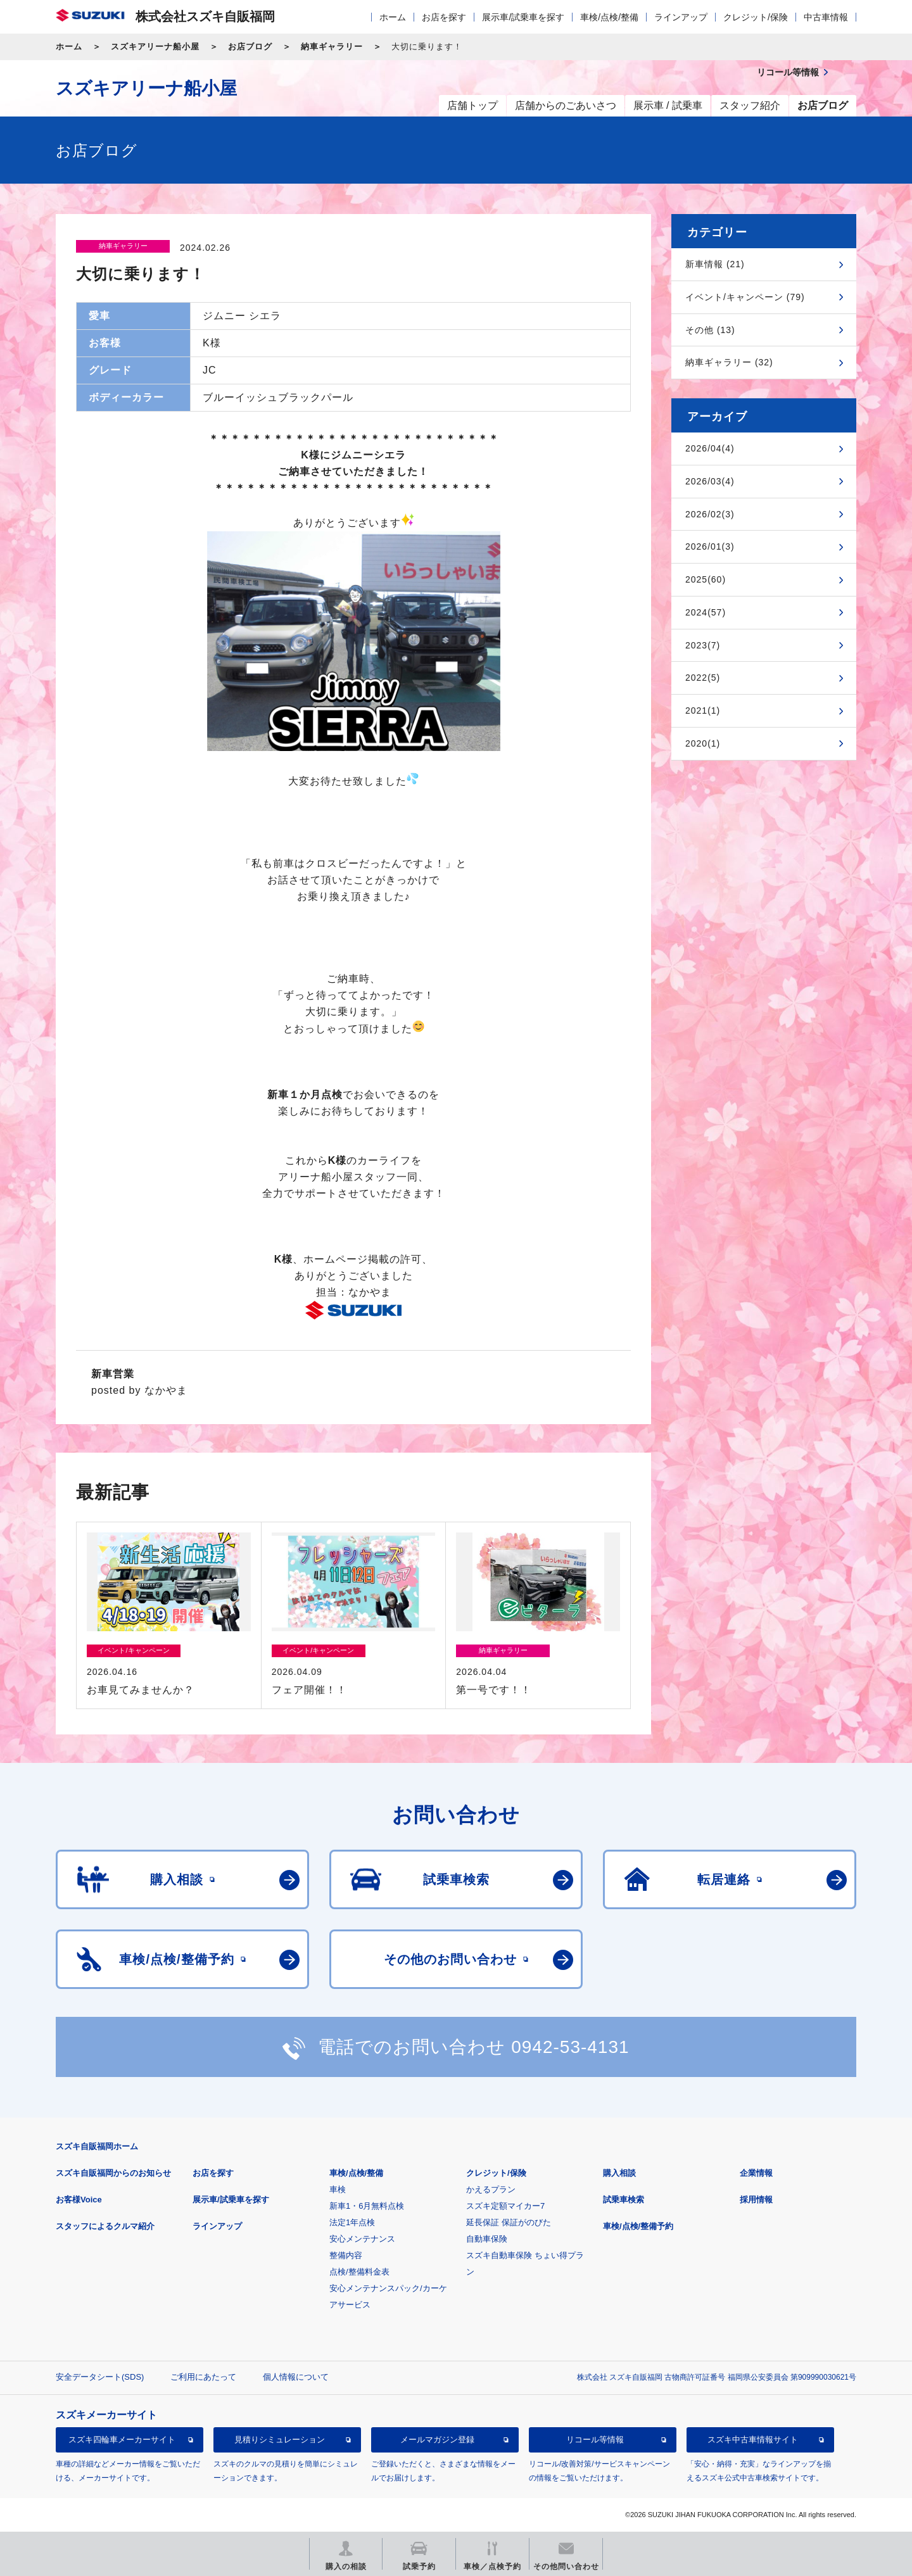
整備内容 (345, 2255)
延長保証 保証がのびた (508, 2222)
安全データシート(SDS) (100, 2377)
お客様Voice (79, 2199)
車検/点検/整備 (609, 17)
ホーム (392, 17)
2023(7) (702, 645)
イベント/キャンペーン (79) (745, 297)
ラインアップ (680, 17)
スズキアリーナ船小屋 (155, 46)
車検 (337, 2189)
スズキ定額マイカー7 (505, 2206)
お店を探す (444, 17)
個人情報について (296, 2377)
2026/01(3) (710, 546)
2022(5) (702, 677)
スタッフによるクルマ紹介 (105, 2226)
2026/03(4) (710, 481)
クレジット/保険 (755, 17)
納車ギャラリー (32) (729, 362)
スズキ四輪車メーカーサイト (121, 2439)
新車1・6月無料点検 (366, 2206)
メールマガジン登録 (437, 2439)
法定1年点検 (352, 2222)
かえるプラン (491, 2189)
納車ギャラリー (332, 46)
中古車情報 (826, 17)
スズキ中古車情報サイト (752, 2439)
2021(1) (702, 710)
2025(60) (705, 579)
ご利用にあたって (203, 2377)
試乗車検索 (623, 2199)
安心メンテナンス (362, 2239)
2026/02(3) (710, 514)
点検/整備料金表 (359, 2271)
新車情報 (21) (715, 264)
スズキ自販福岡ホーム (97, 2146)
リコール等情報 (595, 2439)
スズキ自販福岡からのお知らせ (113, 2173)
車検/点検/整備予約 (638, 2226)
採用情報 (756, 2199)
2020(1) (702, 743)
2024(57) (705, 612)
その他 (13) (710, 330)
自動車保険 (486, 2239)
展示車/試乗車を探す (523, 17)
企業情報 (756, 2173)
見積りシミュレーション (279, 2439)
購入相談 (619, 2173)
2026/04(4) (710, 448)
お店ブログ (250, 46)
